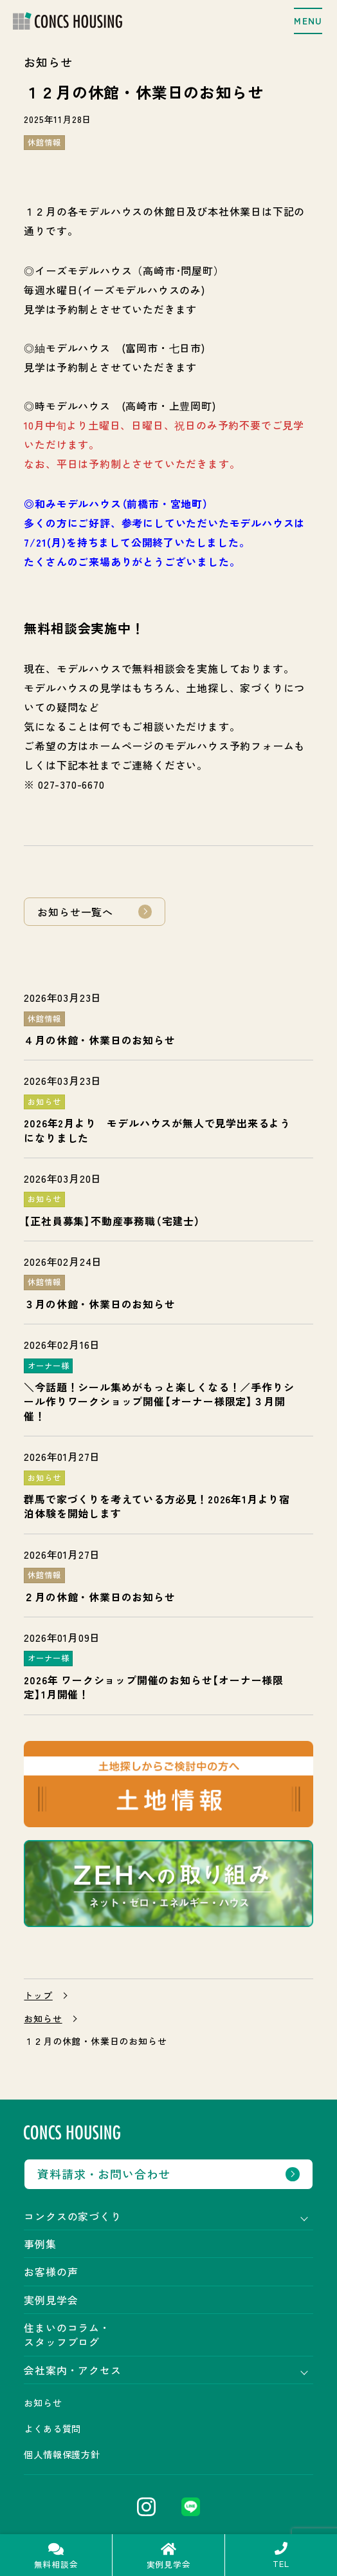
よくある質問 (52, 2428)
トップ (38, 1995)
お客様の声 (51, 2271)
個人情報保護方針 (62, 2454)
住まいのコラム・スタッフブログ (67, 2334)
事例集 (40, 2244)
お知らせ (43, 2019)
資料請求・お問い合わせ (103, 2173)
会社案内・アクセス (72, 2370)
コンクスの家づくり (72, 2216)
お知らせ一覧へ (75, 911)
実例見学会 (51, 2300)
